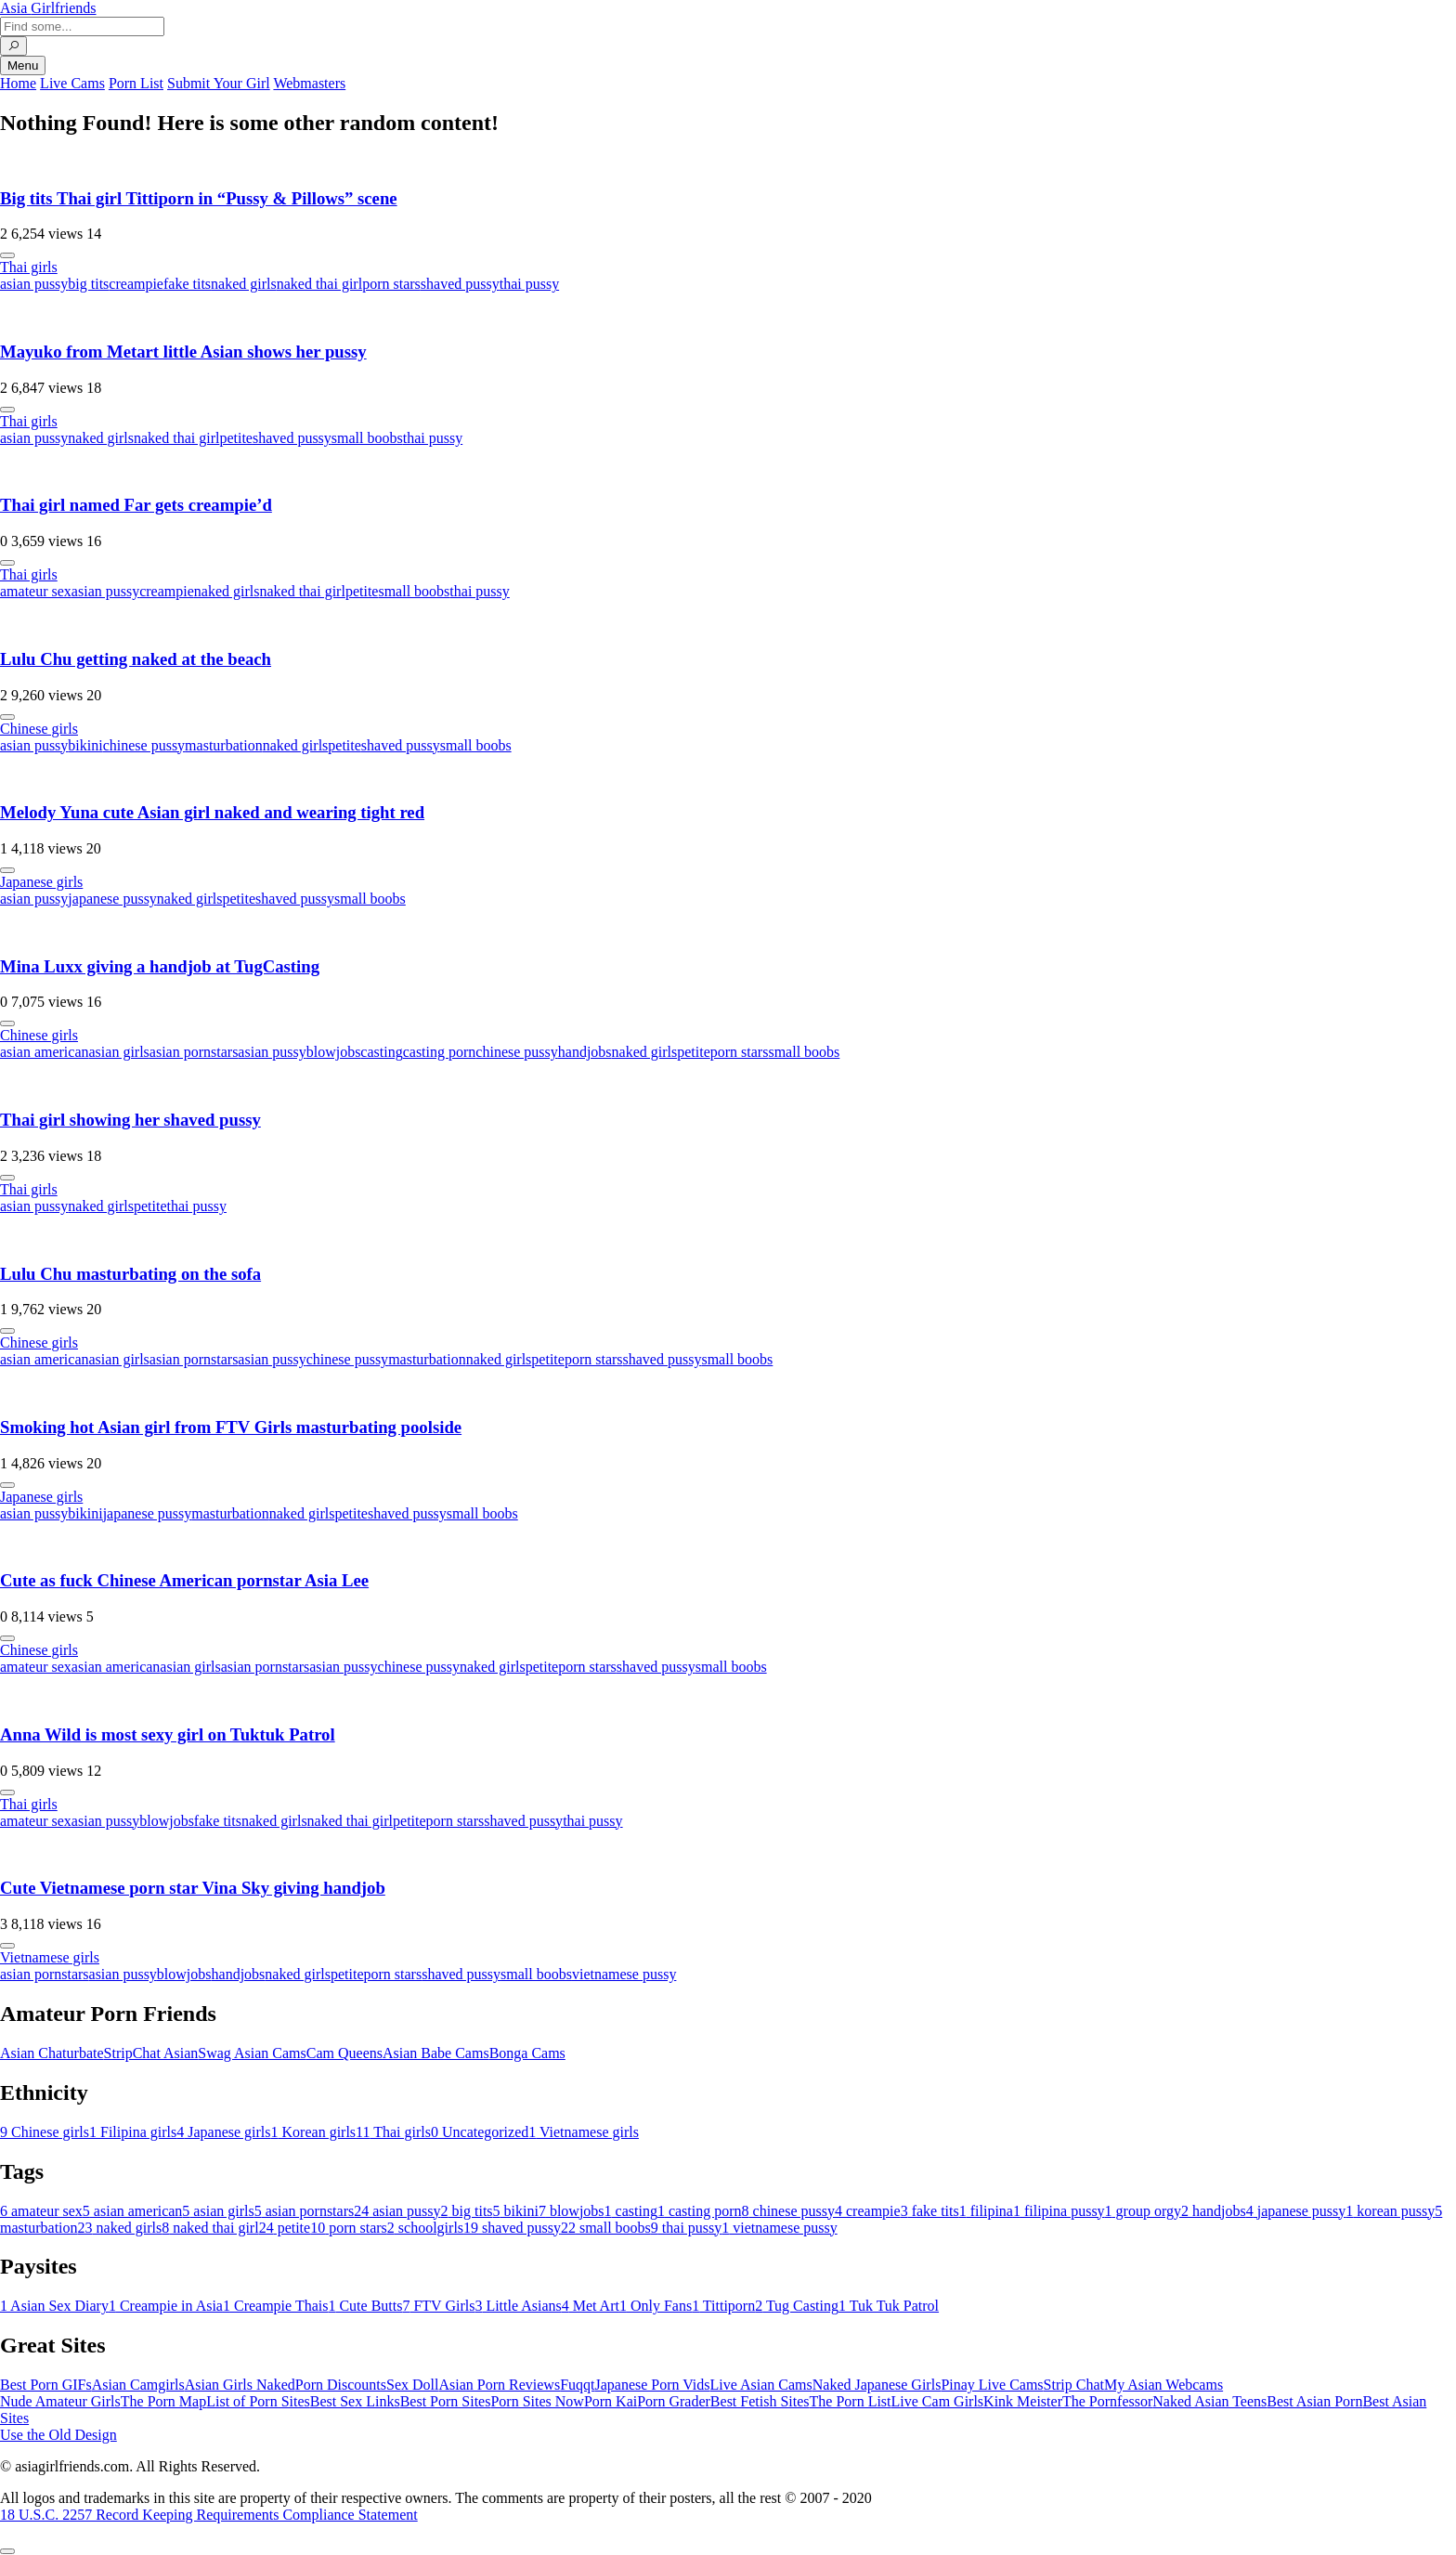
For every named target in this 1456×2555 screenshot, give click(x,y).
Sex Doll (412, 2384)
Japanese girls (41, 882)
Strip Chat (1074, 2384)
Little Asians (517, 2306)
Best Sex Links (355, 2401)
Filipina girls (132, 2132)
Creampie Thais (275, 2306)
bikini (85, 745)
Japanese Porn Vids (651, 2384)
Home (18, 83)
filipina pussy (1059, 2211)
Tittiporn (723, 2306)
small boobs (367, 438)
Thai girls (29, 267)
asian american (44, 1052)
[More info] (7, 255)
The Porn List (850, 2401)
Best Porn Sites (445, 2401)
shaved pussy (460, 284)
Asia (48, 8)
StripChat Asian (151, 2053)
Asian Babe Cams (436, 2053)
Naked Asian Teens (1209, 2401)
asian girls (119, 1052)
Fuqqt (577, 2384)
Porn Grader (673, 2401)
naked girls (244, 284)
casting (381, 1052)
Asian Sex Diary (54, 2306)
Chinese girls (39, 729)
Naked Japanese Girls (877, 2384)
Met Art (590, 2306)
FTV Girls (438, 2306)
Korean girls (314, 2132)
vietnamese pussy (624, 1974)
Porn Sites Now (536, 2401)
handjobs (585, 1052)
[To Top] (7, 2551)
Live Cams (72, 83)
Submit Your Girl (218, 83)
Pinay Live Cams (992, 2384)
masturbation (224, 745)
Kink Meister (1022, 2401)
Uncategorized (479, 2132)
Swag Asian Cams (252, 2053)
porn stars (391, 284)
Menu (22, 65)
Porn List (136, 83)
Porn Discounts (340, 2384)
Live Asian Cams (761, 2384)
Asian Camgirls (138, 2384)
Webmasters (309, 83)
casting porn (439, 1052)
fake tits (187, 284)
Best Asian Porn (1314, 2401)
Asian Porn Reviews (499, 2384)
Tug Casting (796, 2306)
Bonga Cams (527, 2053)
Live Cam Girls (937, 2401)
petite (236, 438)
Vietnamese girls (49, 1957)
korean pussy (1390, 2211)
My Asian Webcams (1163, 2384)
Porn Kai (610, 2401)
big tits (88, 284)
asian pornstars (194, 1052)
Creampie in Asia (166, 2306)
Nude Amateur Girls (60, 2401)
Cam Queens (344, 2053)
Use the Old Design (58, 2435)
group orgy (1143, 2211)
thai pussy (529, 284)
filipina (986, 2211)
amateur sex (36, 591)
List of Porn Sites (258, 2401)
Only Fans (655, 2306)
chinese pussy (144, 745)
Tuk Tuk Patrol (888, 2306)
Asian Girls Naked (240, 2384)
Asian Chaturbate (52, 2053)
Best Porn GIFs (46, 2384)
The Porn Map (163, 2401)
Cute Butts (365, 2306)
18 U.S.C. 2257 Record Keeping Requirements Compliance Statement (209, 2514)
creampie (136, 284)
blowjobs (333, 1052)
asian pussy (34, 284)
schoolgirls (425, 2228)
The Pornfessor (1107, 2401)
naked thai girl (319, 284)
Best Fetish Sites (760, 2401)
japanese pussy (112, 898)
